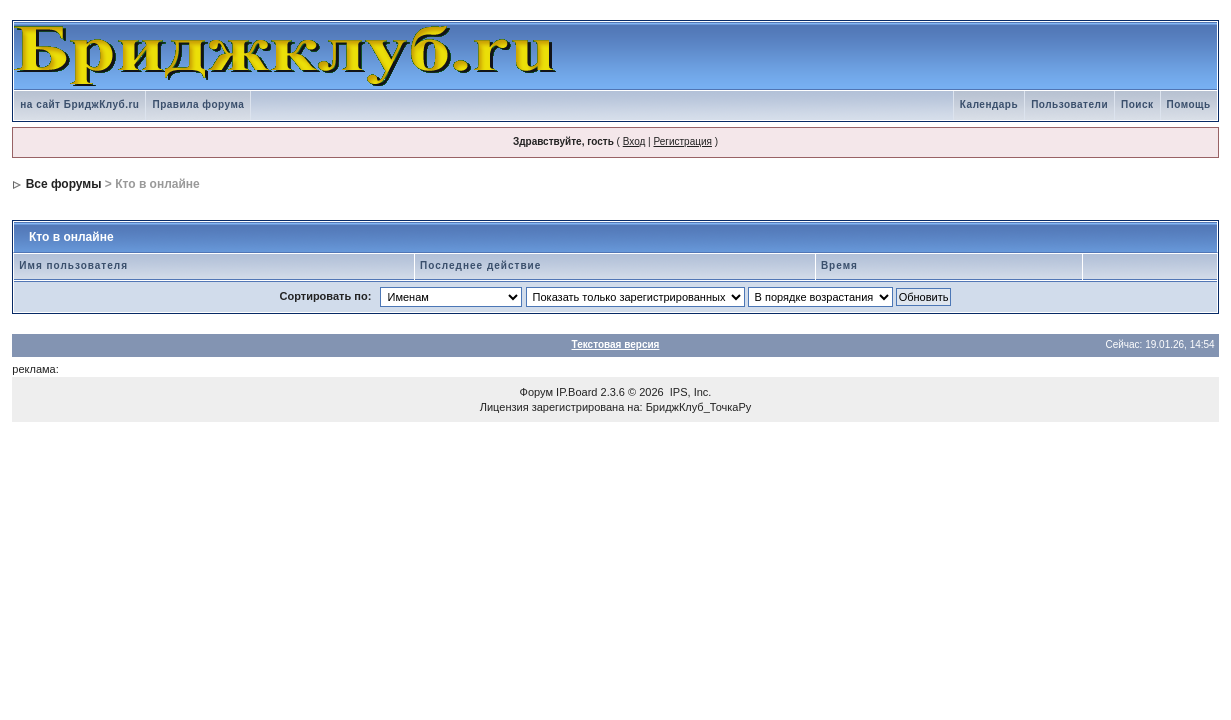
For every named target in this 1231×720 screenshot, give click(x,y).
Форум (536, 392)
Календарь (989, 104)
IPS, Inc (689, 392)
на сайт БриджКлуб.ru (79, 104)
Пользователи (1069, 104)
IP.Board (576, 392)
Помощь (1189, 104)
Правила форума (198, 104)
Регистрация (682, 141)
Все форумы (64, 184)
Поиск (1137, 104)
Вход (634, 141)
